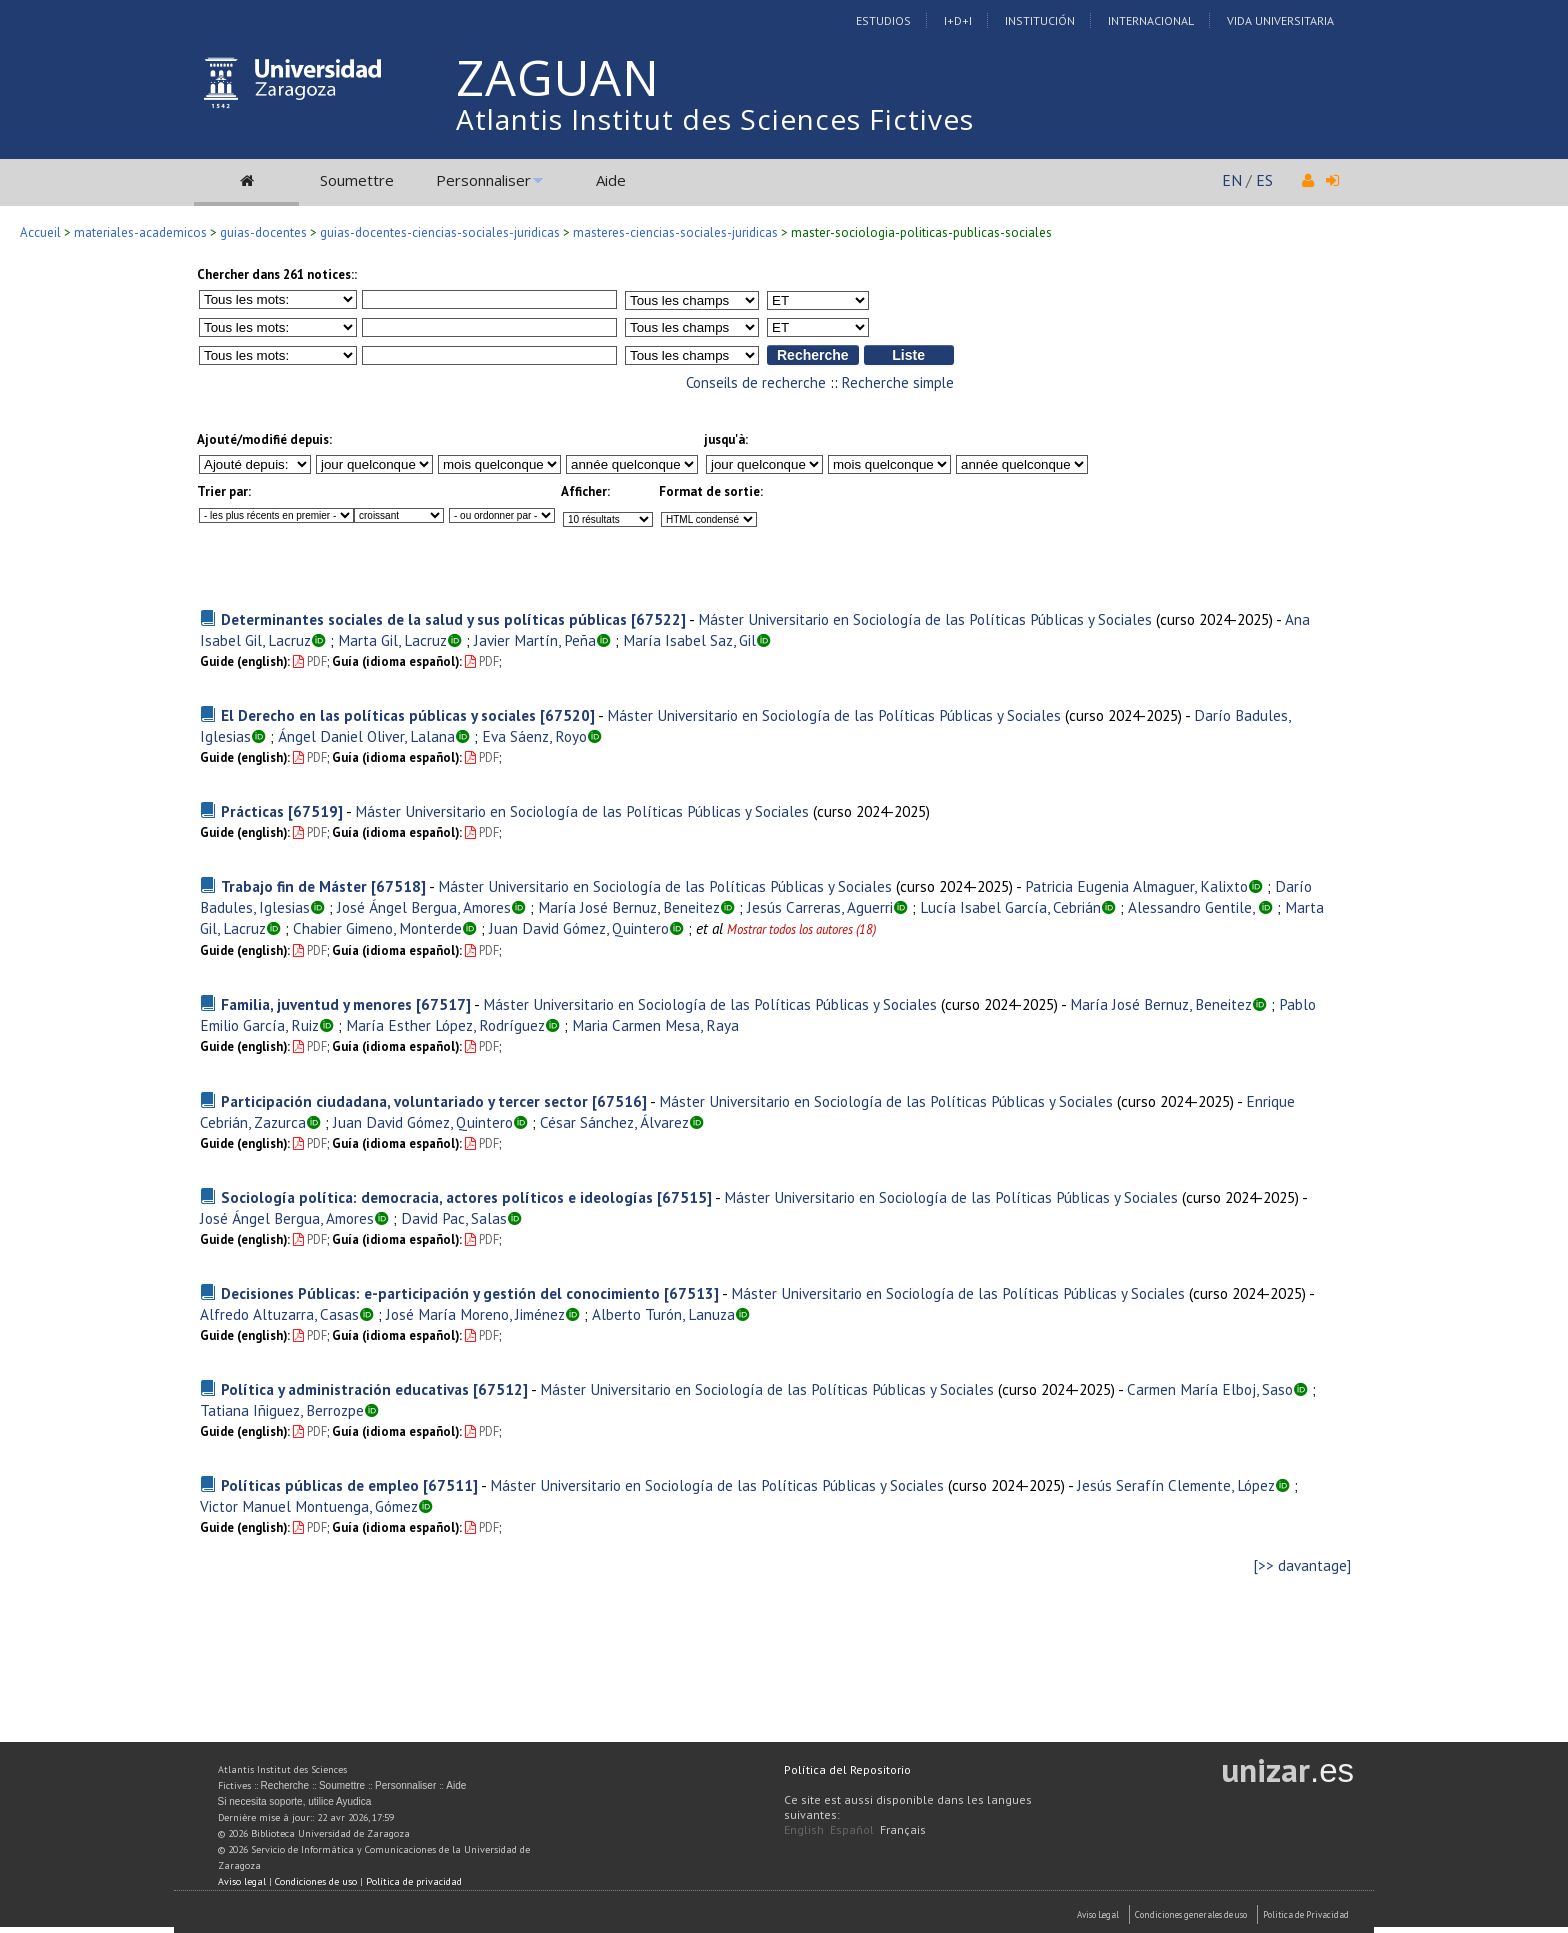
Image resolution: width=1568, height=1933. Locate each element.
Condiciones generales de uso (1191, 1914)
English (804, 1829)
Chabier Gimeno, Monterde (377, 928)
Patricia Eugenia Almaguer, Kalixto (1136, 886)
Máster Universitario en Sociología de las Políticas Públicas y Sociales (925, 619)
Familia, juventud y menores (316, 1004)
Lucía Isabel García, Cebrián (1010, 907)
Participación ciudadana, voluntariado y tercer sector (404, 1101)
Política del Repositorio (847, 1769)
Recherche (285, 1785)
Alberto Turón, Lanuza (663, 1314)
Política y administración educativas (345, 1389)
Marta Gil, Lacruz (392, 640)
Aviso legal (242, 1881)
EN (1232, 180)
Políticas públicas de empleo (320, 1485)
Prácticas (252, 811)
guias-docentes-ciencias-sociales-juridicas (440, 232)
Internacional (1151, 20)
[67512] (500, 1389)
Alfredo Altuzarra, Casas (279, 1314)
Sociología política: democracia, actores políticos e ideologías (437, 1197)
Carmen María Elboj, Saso (1210, 1389)
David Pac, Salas (454, 1218)
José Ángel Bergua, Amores (424, 907)
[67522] (658, 619)
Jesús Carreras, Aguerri (820, 907)
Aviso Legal (1098, 1914)
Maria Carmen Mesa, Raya (655, 1025)
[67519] (315, 811)
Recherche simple (898, 382)
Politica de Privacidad (1306, 1914)
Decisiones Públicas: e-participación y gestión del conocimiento (440, 1293)
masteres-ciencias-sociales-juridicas (675, 232)
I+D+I (958, 20)
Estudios (883, 20)
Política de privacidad (414, 1881)
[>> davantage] (1302, 1565)
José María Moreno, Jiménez (475, 1314)
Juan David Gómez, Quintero (579, 928)
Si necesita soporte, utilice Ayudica (295, 1801)
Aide (611, 180)
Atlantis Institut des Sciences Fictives (715, 119)
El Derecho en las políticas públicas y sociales (378, 715)
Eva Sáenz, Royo (534, 736)
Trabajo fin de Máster (294, 886)
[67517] (443, 1004)
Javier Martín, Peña (535, 640)
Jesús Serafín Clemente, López (1176, 1485)
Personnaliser (483, 180)
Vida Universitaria (1280, 20)
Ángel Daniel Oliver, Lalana (366, 736)
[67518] (398, 886)
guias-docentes (263, 232)
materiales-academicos (140, 232)
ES (1264, 180)
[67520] (567, 715)
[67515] (684, 1197)
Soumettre (357, 180)
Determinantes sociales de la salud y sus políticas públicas (424, 619)
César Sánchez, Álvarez (614, 1122)
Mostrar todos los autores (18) (801, 929)
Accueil (40, 232)
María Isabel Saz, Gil (689, 640)
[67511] (450, 1485)
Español (852, 1829)
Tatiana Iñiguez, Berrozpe (282, 1410)
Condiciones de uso (316, 1881)
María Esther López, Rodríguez (445, 1025)
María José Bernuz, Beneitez (629, 907)
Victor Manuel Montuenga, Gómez (309, 1506)
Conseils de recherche (756, 382)
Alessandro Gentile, (1193, 907)
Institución (1040, 20)
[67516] (619, 1101)
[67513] (691, 1293)
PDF (310, 661)
